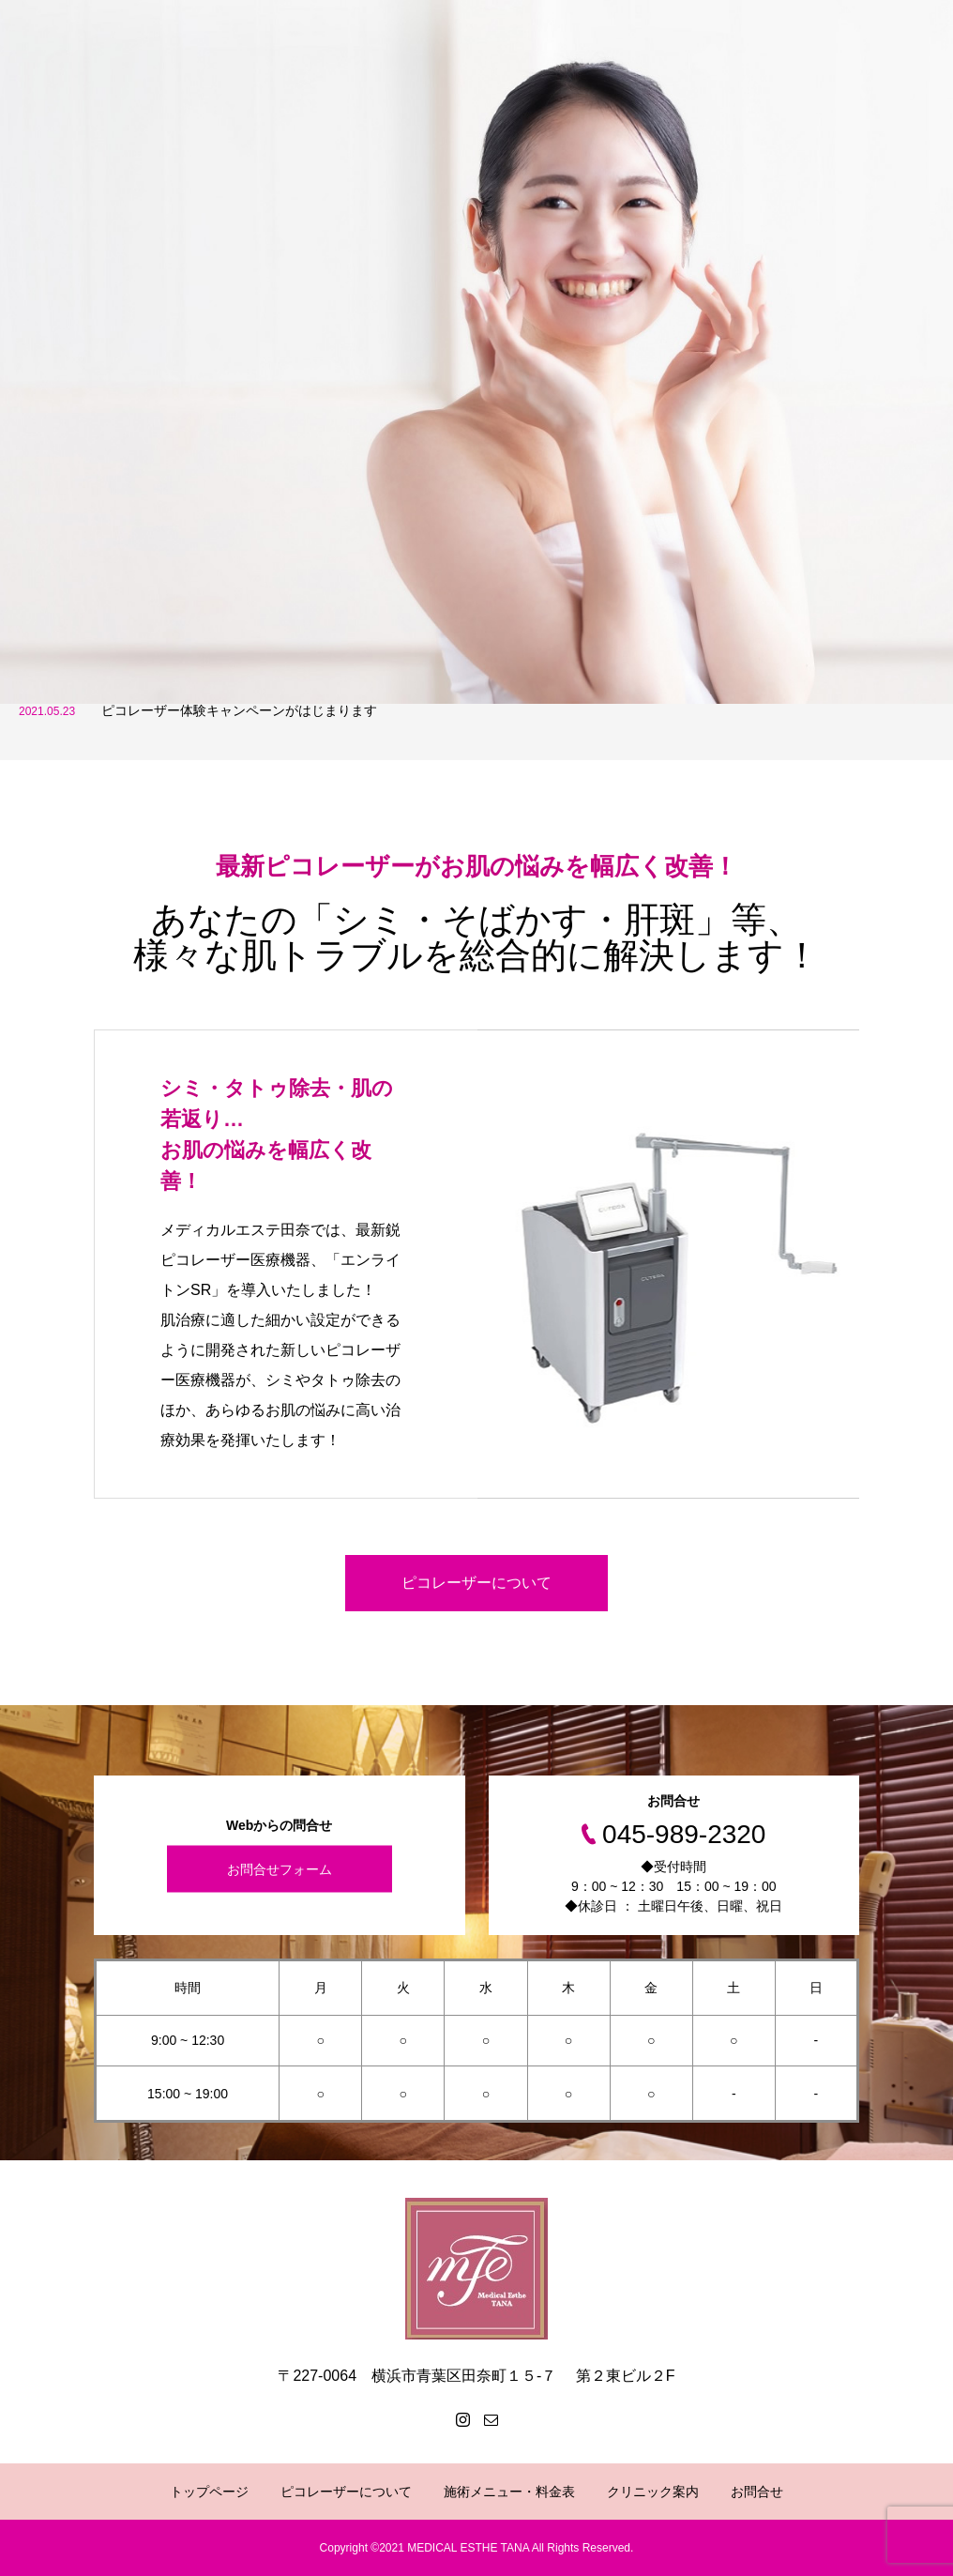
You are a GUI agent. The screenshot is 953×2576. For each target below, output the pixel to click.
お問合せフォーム (279, 1869)
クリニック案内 (653, 2491)
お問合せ (757, 2491)
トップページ (209, 2491)
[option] (476, 352)
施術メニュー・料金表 (509, 2491)
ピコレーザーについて (476, 1583)
